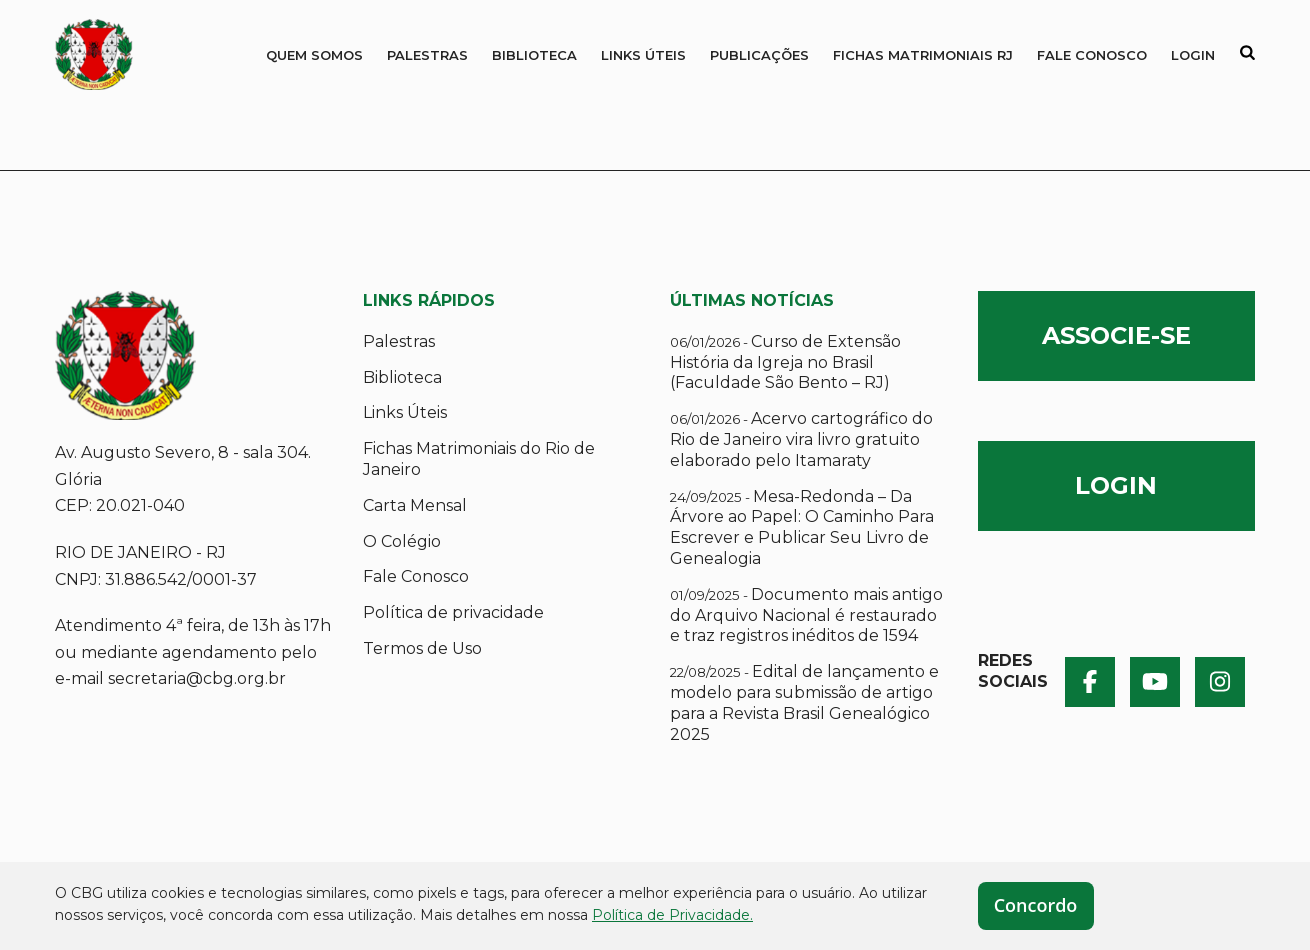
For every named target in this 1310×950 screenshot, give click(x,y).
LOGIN (1116, 485)
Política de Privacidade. (672, 915)
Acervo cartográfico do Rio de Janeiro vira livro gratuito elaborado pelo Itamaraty (801, 439)
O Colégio (402, 541)
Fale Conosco (1092, 55)
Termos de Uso (422, 648)
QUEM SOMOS (314, 55)
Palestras (427, 55)
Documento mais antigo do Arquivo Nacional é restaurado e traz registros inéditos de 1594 (806, 615)
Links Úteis (643, 55)
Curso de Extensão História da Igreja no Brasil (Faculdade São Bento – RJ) (785, 362)
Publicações (759, 55)
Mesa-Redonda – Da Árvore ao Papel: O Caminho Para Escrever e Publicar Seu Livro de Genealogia (802, 527)
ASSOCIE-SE (1116, 335)
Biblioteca (534, 55)
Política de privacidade (453, 612)
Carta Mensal (415, 505)
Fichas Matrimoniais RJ (923, 55)
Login (1193, 55)
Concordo (1036, 905)
